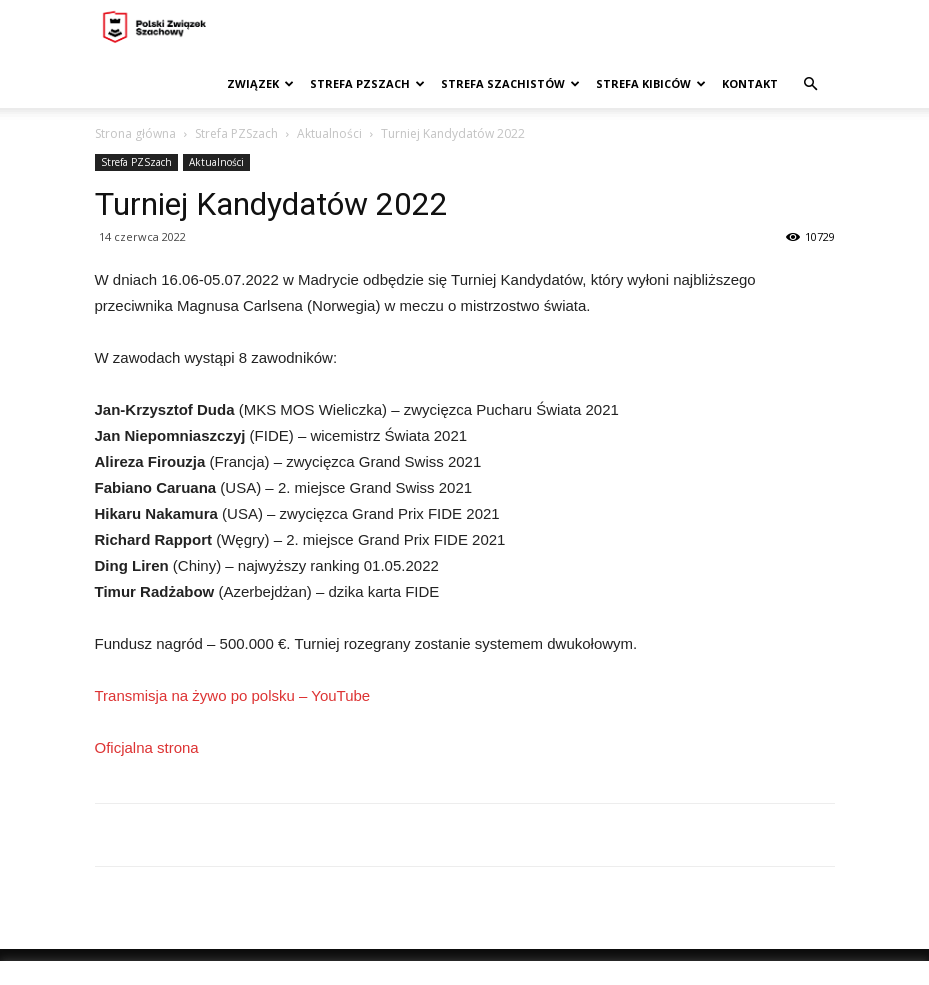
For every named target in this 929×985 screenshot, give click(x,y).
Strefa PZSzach (367, 83)
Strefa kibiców (651, 83)
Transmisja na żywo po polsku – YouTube (233, 695)
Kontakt (750, 83)
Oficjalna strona (147, 747)
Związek (260, 83)
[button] (811, 84)
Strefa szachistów (510, 83)
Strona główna (135, 133)
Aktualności (329, 133)
